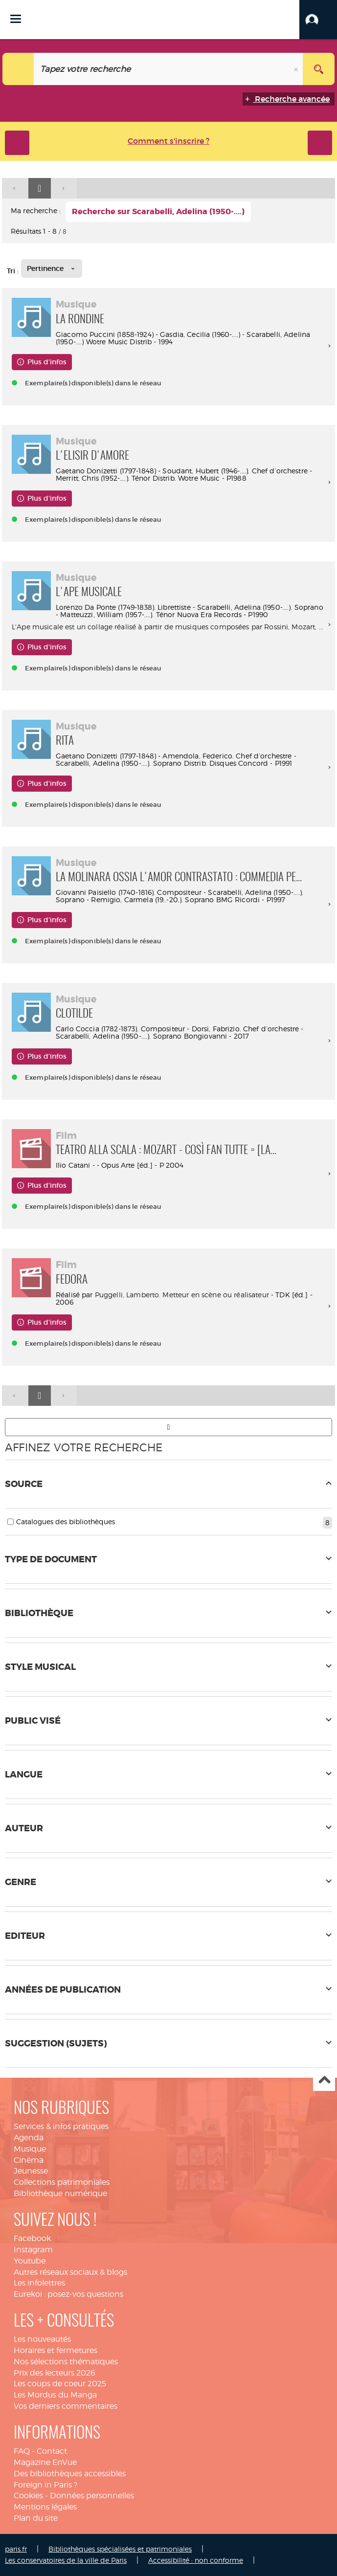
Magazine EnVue (45, 2462)
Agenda (29, 2137)
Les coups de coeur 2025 (60, 2383)
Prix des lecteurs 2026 (54, 2372)
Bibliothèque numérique (60, 2193)
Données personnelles (92, 2495)
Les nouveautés (42, 2339)
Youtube (29, 2260)
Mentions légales (45, 2506)
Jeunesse (31, 2171)
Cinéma (29, 2160)
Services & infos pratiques (61, 2126)
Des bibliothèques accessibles (70, 2473)
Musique (30, 2149)
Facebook (32, 2238)
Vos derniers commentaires (65, 2406)
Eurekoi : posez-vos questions (68, 2294)
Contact (52, 2451)
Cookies (28, 2495)
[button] (318, 19)
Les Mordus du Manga (55, 2394)
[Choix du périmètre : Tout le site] (18, 69)
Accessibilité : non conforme (195, 2560)
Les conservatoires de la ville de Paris (66, 2560)
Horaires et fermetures (55, 2350)
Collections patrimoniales (62, 2182)
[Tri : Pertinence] (51, 268)
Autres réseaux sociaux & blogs (70, 2272)
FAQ (22, 2451)
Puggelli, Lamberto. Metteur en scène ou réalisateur (182, 1294)
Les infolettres (39, 2282)
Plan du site (36, 2518)
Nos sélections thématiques (66, 2361)
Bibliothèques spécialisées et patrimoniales (120, 2549)
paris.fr (16, 2549)
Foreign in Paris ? (45, 2484)
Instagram (33, 2249)
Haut (324, 2080)
